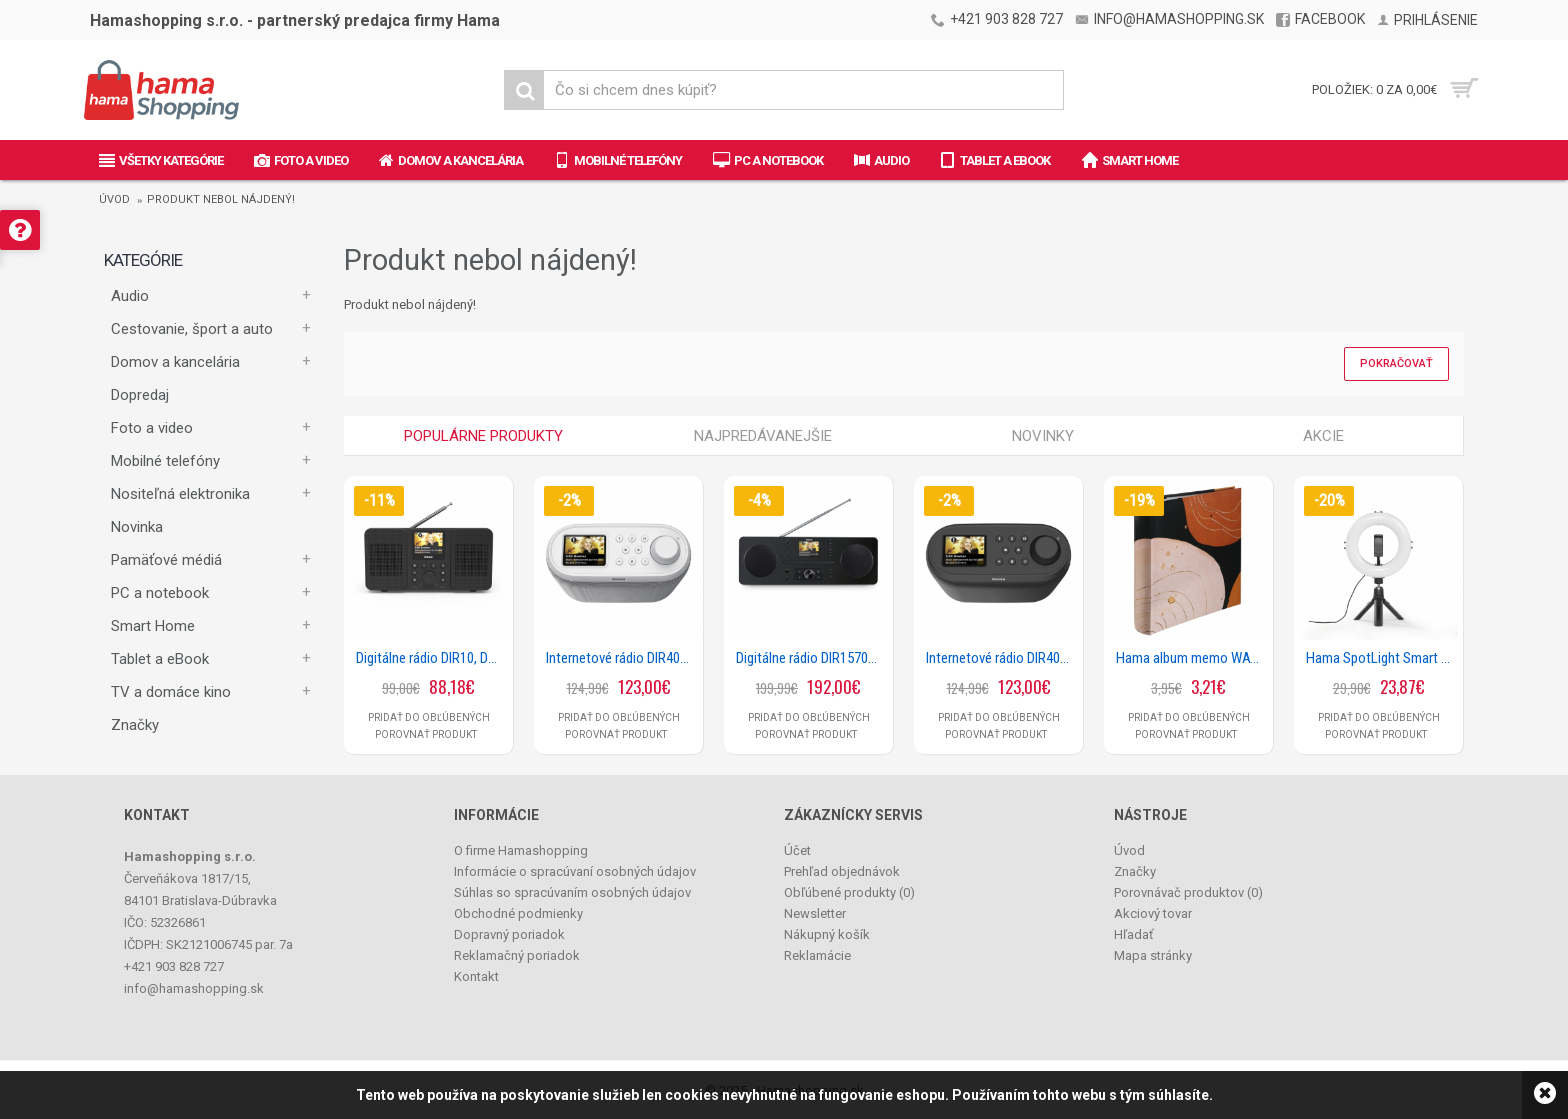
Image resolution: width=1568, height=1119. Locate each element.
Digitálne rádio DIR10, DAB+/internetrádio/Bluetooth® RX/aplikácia (432, 658)
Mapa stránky (1153, 955)
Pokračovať (1396, 363)
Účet (797, 850)
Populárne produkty (483, 436)
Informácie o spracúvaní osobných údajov (575, 871)
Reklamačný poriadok (517, 955)
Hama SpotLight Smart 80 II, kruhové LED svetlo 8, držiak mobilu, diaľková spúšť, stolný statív (1382, 658)
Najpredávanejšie (763, 436)
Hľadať (1134, 934)
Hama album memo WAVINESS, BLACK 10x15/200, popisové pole (1192, 658)
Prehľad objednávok (842, 871)
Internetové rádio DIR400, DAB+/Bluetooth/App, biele (622, 658)
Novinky (1043, 436)
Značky (135, 725)
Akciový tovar (1153, 913)
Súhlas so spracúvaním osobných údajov (572, 892)
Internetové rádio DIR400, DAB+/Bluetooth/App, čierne (1002, 658)
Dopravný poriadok (509, 934)
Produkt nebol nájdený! (221, 199)
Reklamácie (817, 955)
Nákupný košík (827, 934)
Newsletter (815, 913)
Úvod (114, 199)
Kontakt (476, 976)
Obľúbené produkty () (849, 892)
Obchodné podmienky (518, 913)
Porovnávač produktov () (1188, 892)
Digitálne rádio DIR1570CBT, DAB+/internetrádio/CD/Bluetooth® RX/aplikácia (812, 658)
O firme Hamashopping (521, 850)
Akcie (1323, 436)
